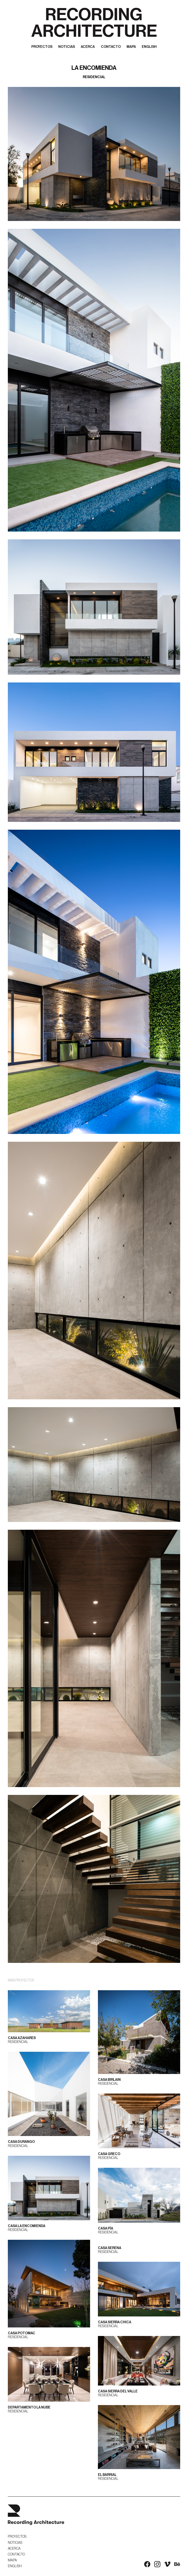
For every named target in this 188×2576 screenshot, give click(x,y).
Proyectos (41, 47)
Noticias (66, 47)
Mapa (131, 47)
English (149, 47)
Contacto (111, 47)
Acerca (88, 47)
